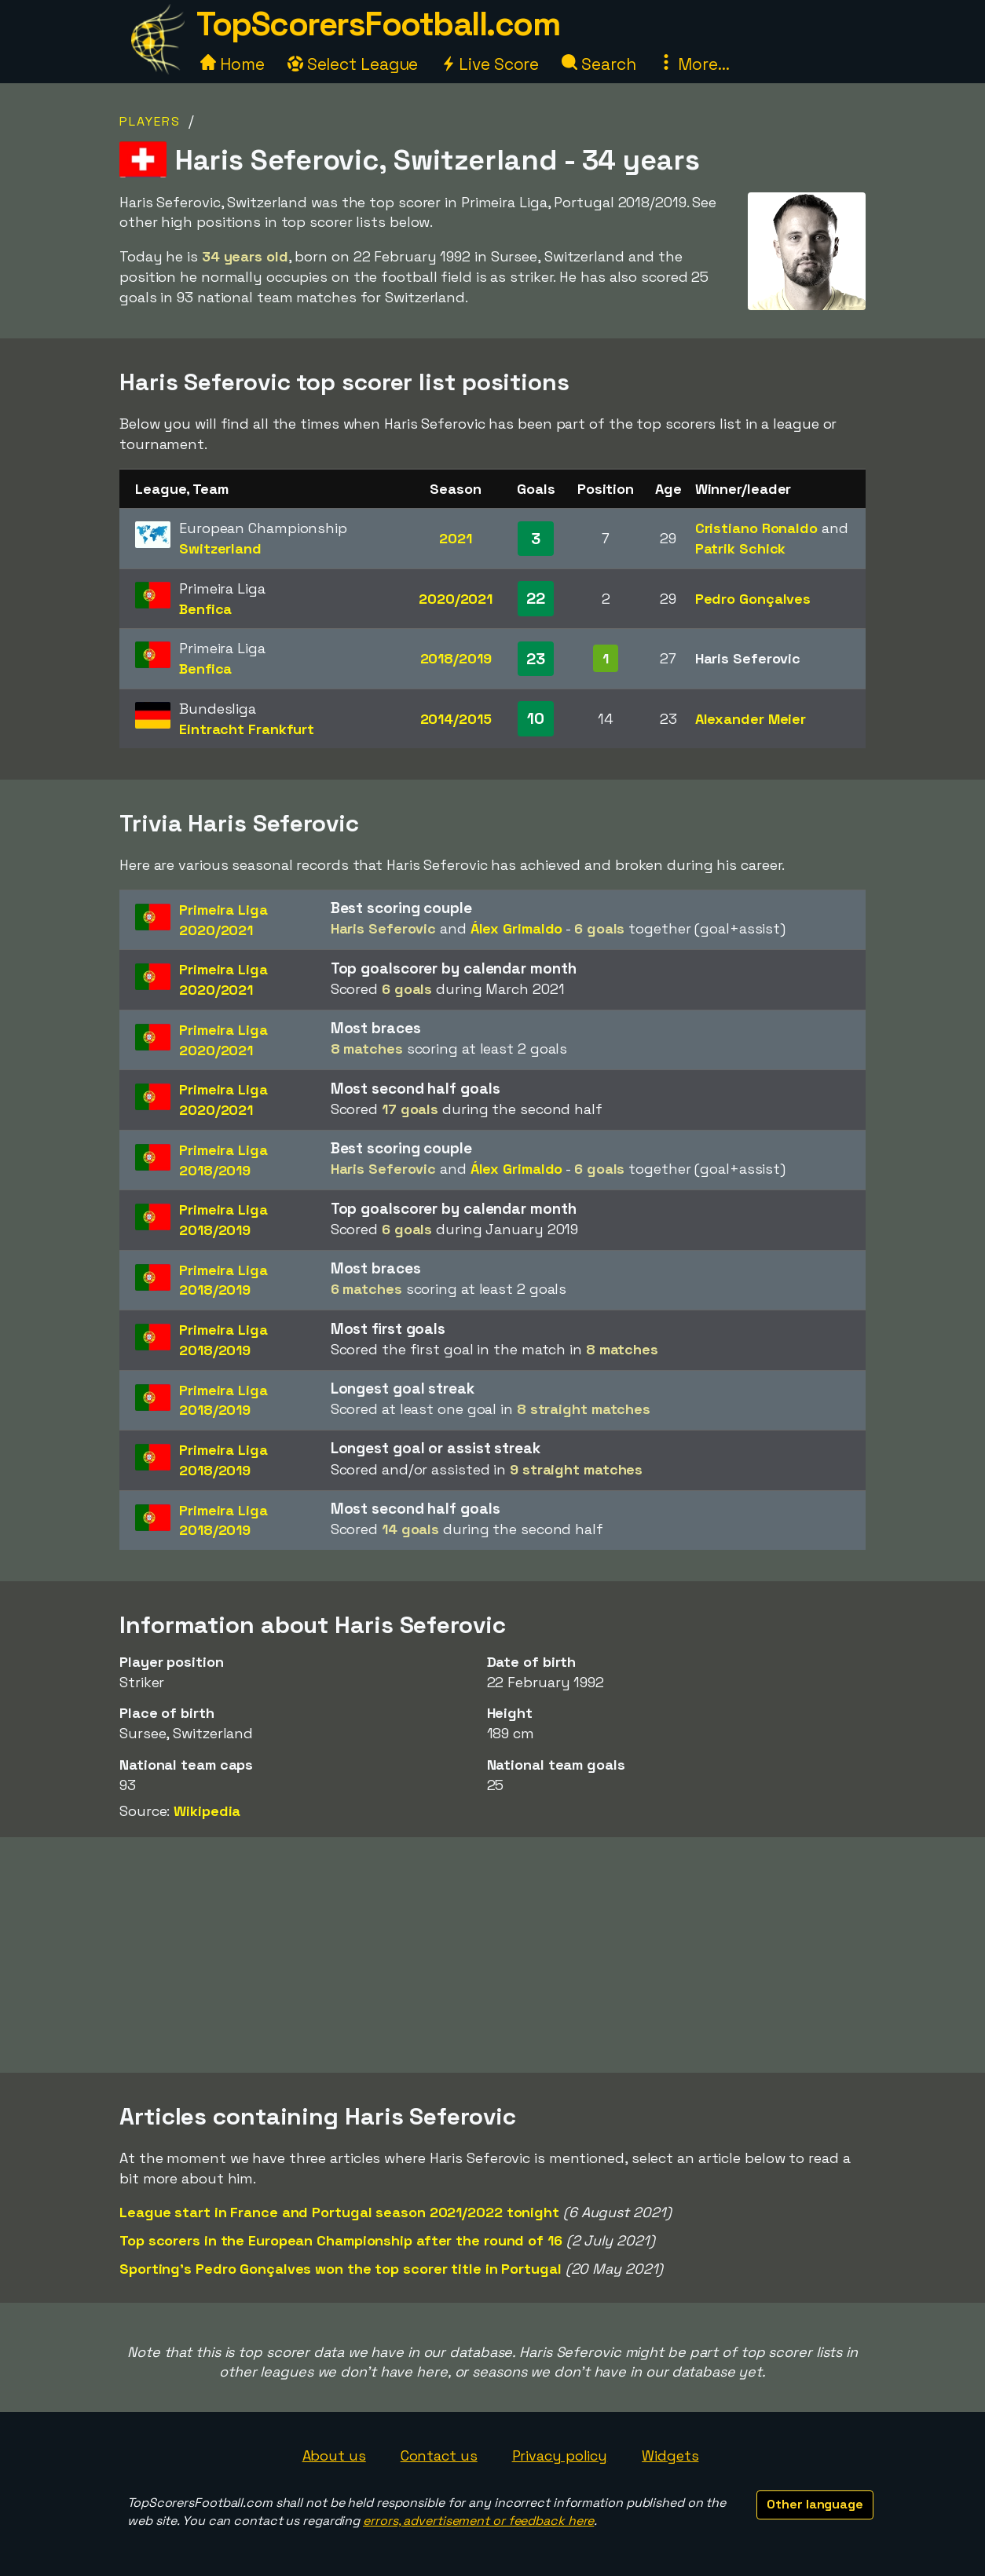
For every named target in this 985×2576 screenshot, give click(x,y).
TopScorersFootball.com (377, 24)
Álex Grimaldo (517, 928)
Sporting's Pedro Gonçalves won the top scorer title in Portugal (340, 2269)
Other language (815, 2504)
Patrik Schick (740, 548)
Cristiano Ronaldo (756, 528)
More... (693, 64)
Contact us (439, 2455)
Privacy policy (560, 2455)
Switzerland (220, 548)
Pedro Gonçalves (753, 599)
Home (232, 64)
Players (150, 121)
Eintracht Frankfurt (246, 729)
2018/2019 (456, 658)
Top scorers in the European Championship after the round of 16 (340, 2240)
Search (598, 64)
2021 (455, 538)
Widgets (670, 2455)
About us (334, 2455)
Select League (353, 64)
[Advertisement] (492, 1955)
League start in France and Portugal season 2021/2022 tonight (339, 2212)
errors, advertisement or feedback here (478, 2520)
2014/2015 (456, 719)
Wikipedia (207, 1811)
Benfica (205, 609)
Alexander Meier (751, 719)
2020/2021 (455, 599)
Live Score (490, 64)
